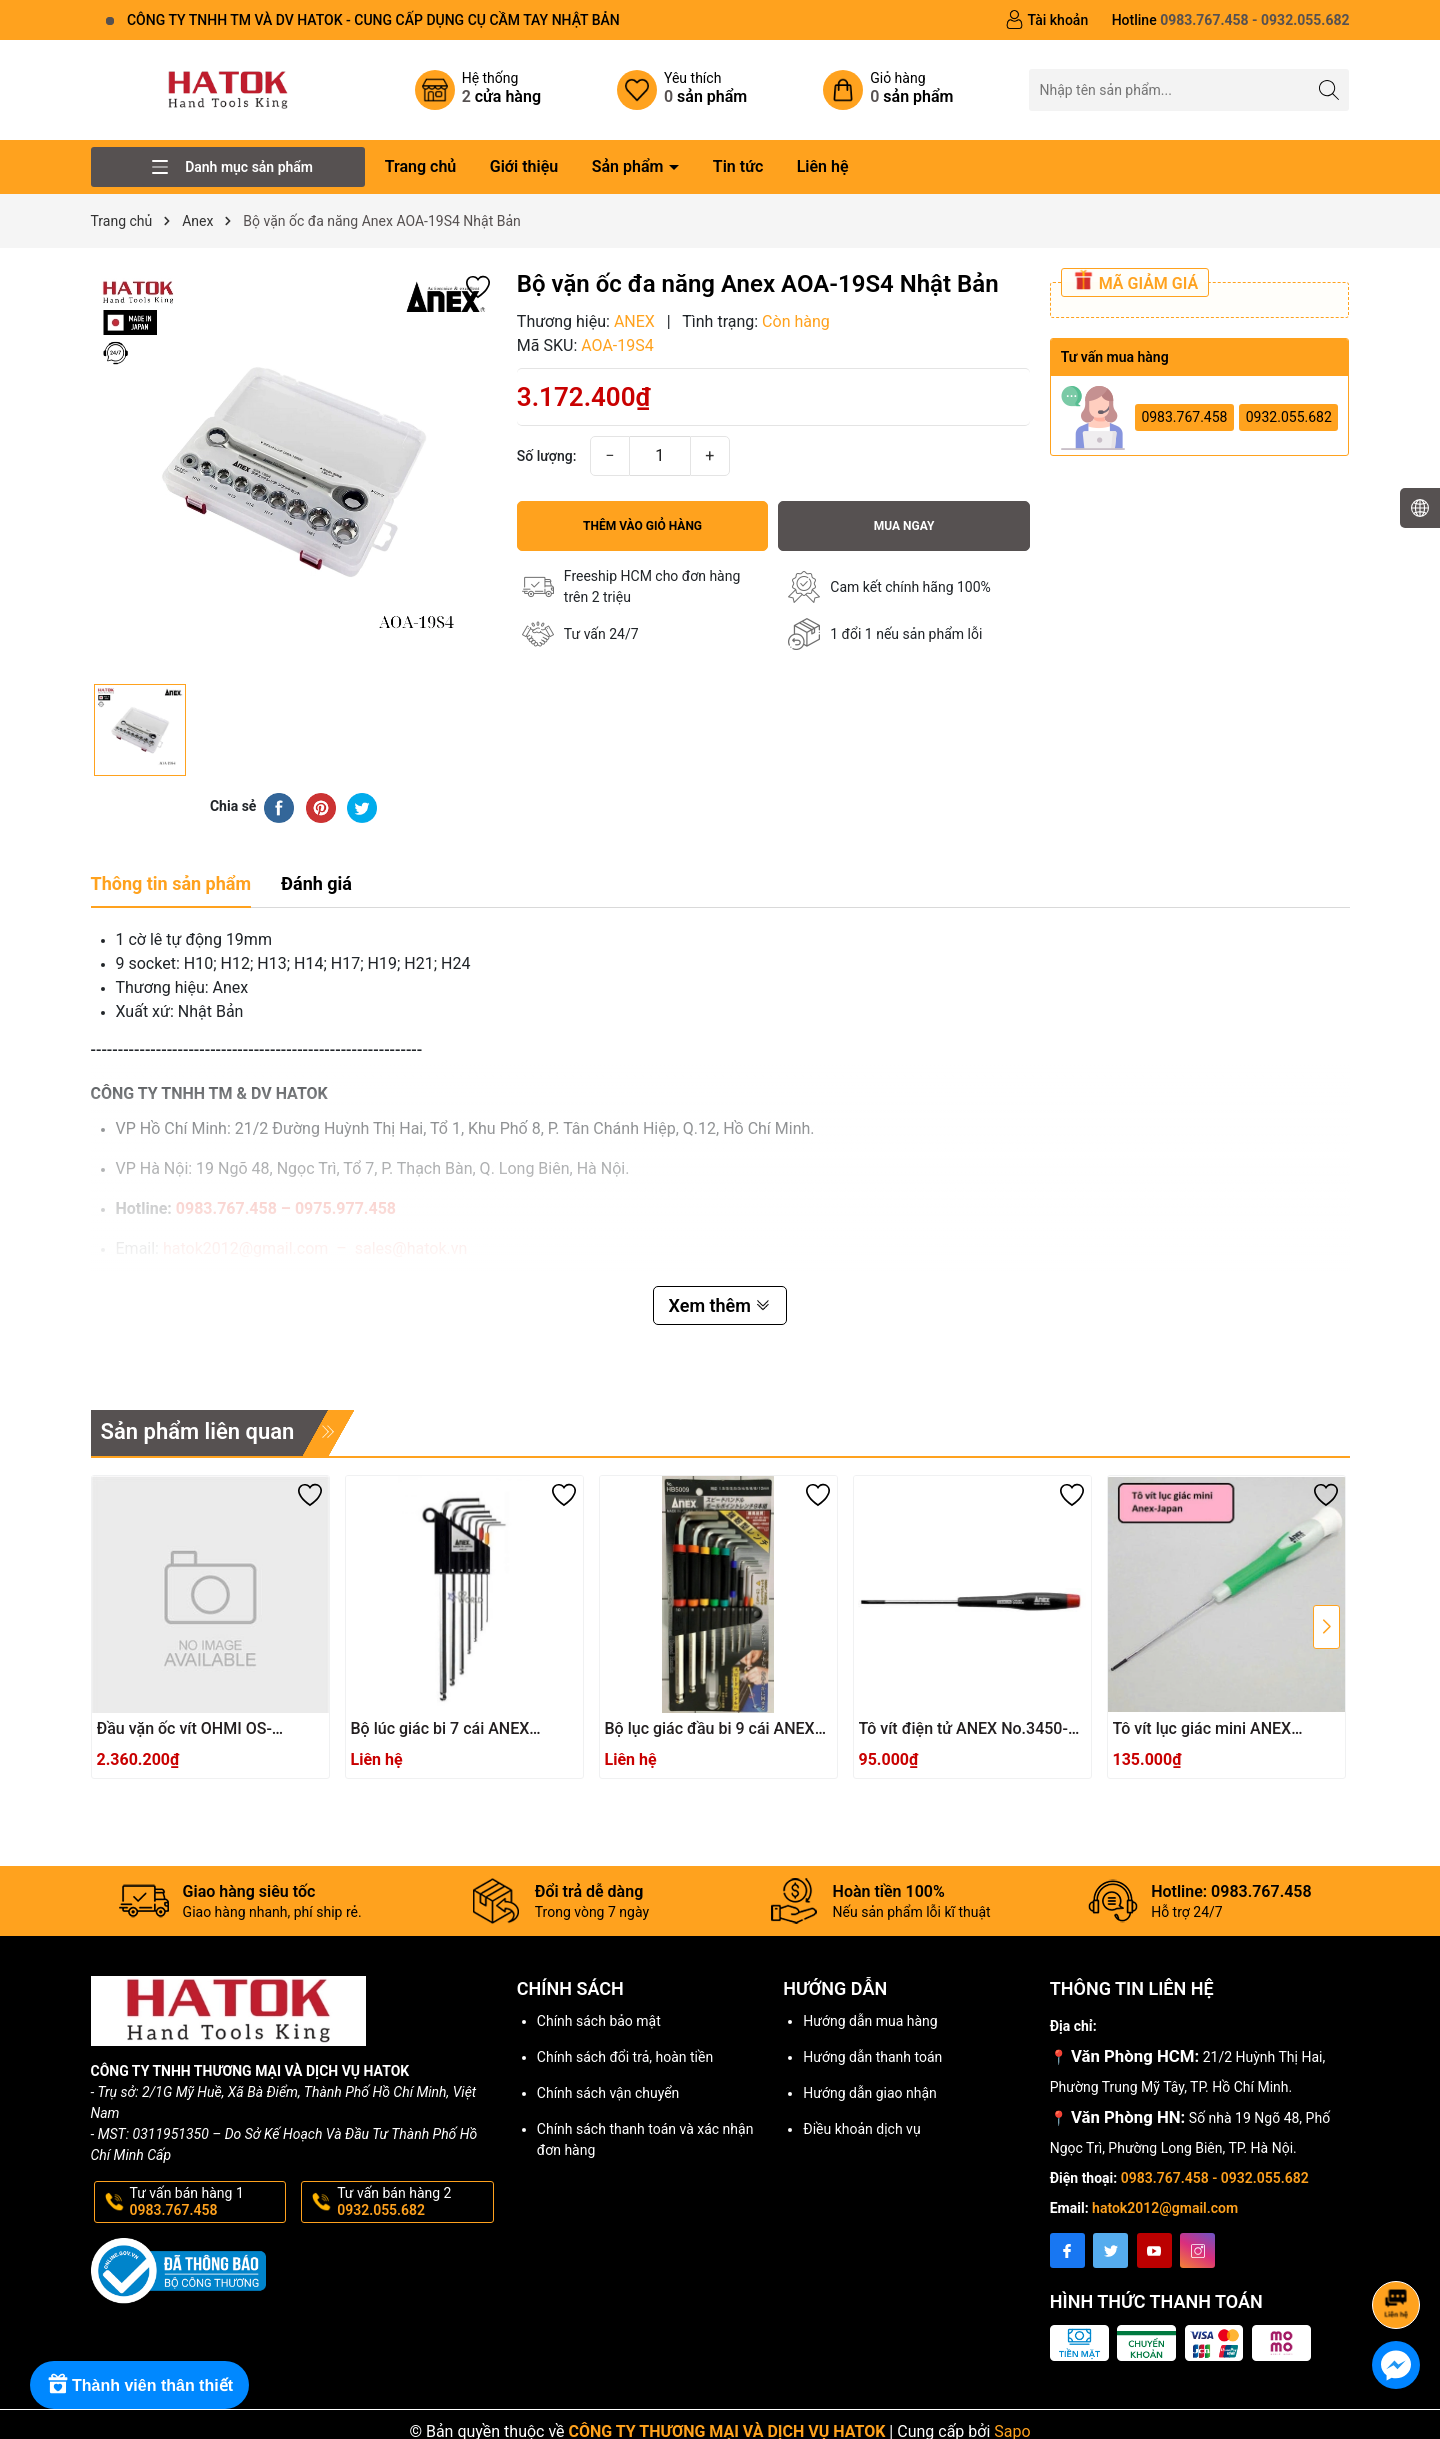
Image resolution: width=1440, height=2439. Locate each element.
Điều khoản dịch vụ (861, 2129)
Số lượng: (547, 456)
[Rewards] (139, 2385)
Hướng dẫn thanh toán (872, 2057)
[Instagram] (1197, 2250)
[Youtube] (1154, 2250)
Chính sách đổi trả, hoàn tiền (625, 2057)
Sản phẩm (630, 166)
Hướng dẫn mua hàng (870, 2021)
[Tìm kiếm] (1328, 89)
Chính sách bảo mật (599, 2021)
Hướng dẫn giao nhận (870, 2093)
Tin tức (738, 166)
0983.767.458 (1184, 417)
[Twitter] (1110, 2250)
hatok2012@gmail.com (1165, 2208)
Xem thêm (720, 1305)
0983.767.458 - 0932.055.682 (1215, 2178)
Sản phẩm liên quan (198, 1431)
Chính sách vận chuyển (608, 2093)
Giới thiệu (524, 166)
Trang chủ (421, 166)
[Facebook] (1067, 2250)
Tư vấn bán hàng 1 (206, 2202)
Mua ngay (904, 526)
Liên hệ (823, 166)
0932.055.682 (1289, 417)
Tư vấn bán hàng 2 (413, 2202)
